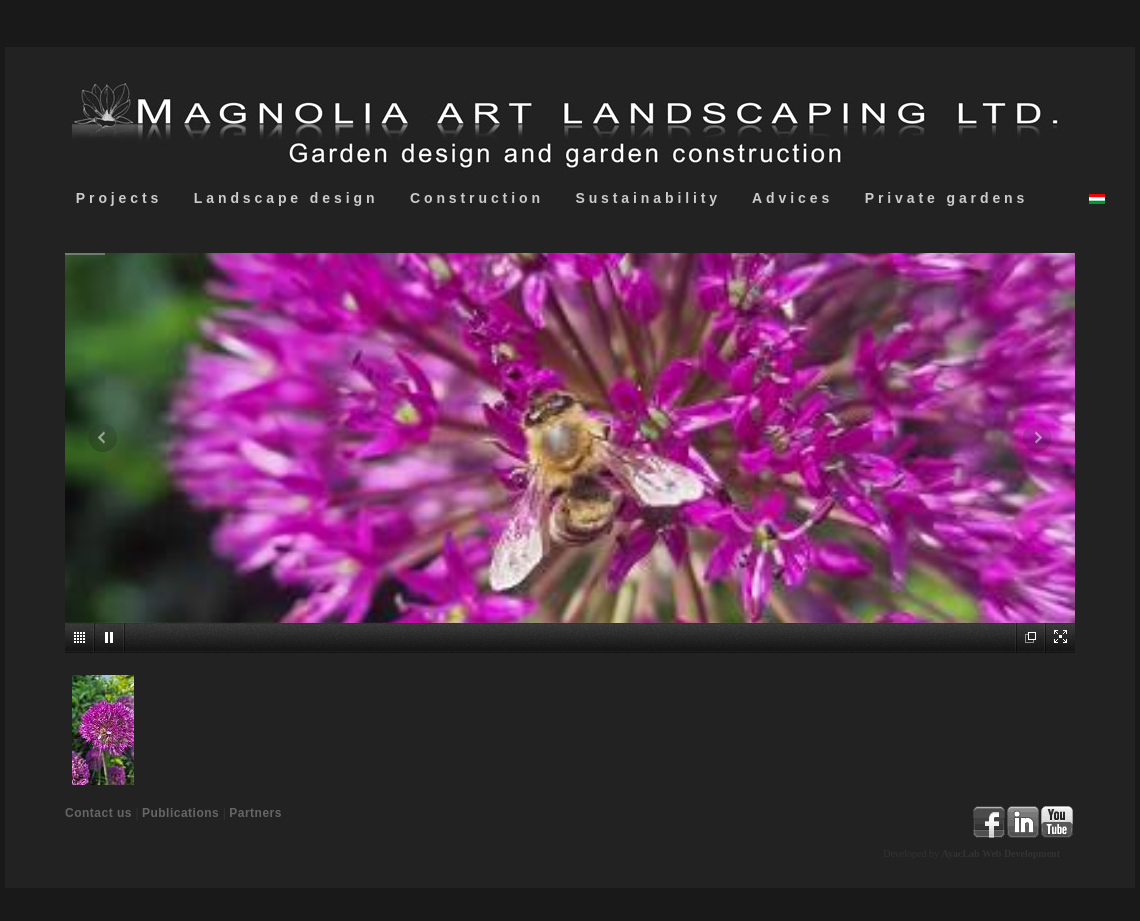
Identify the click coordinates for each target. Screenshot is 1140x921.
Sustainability (648, 198)
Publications (180, 813)
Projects (119, 198)
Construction (476, 198)
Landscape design (286, 198)
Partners (255, 813)
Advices (793, 198)
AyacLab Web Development (1000, 853)
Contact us (98, 813)
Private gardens (946, 198)
